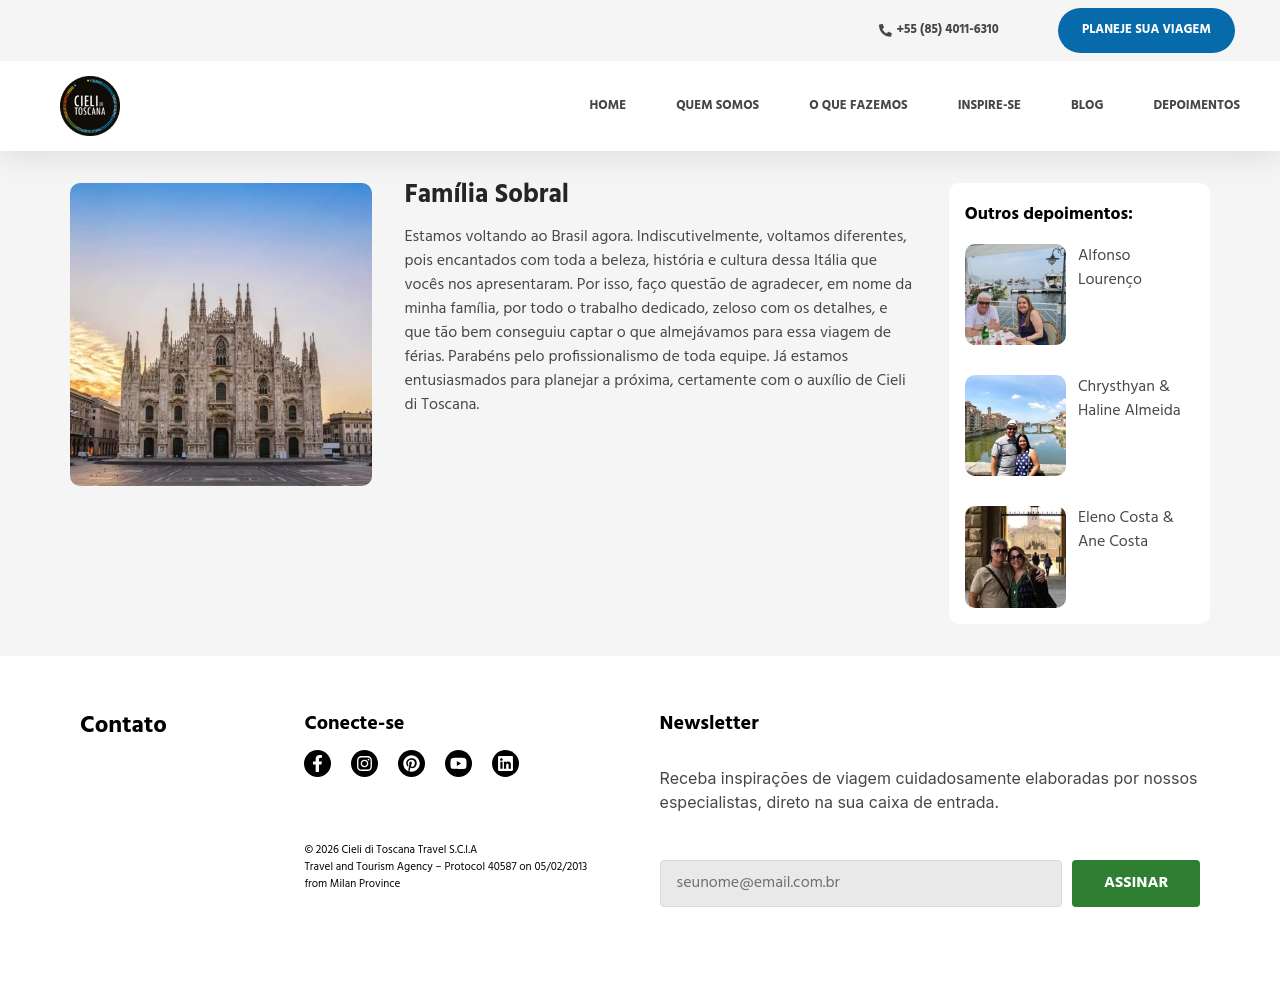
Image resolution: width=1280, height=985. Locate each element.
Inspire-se (989, 105)
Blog (1087, 105)
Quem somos (717, 105)
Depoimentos (1197, 105)
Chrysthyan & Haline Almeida (1129, 399)
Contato (123, 726)
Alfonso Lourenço (1110, 268)
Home (608, 105)
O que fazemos (858, 105)
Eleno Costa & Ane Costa (1126, 530)
